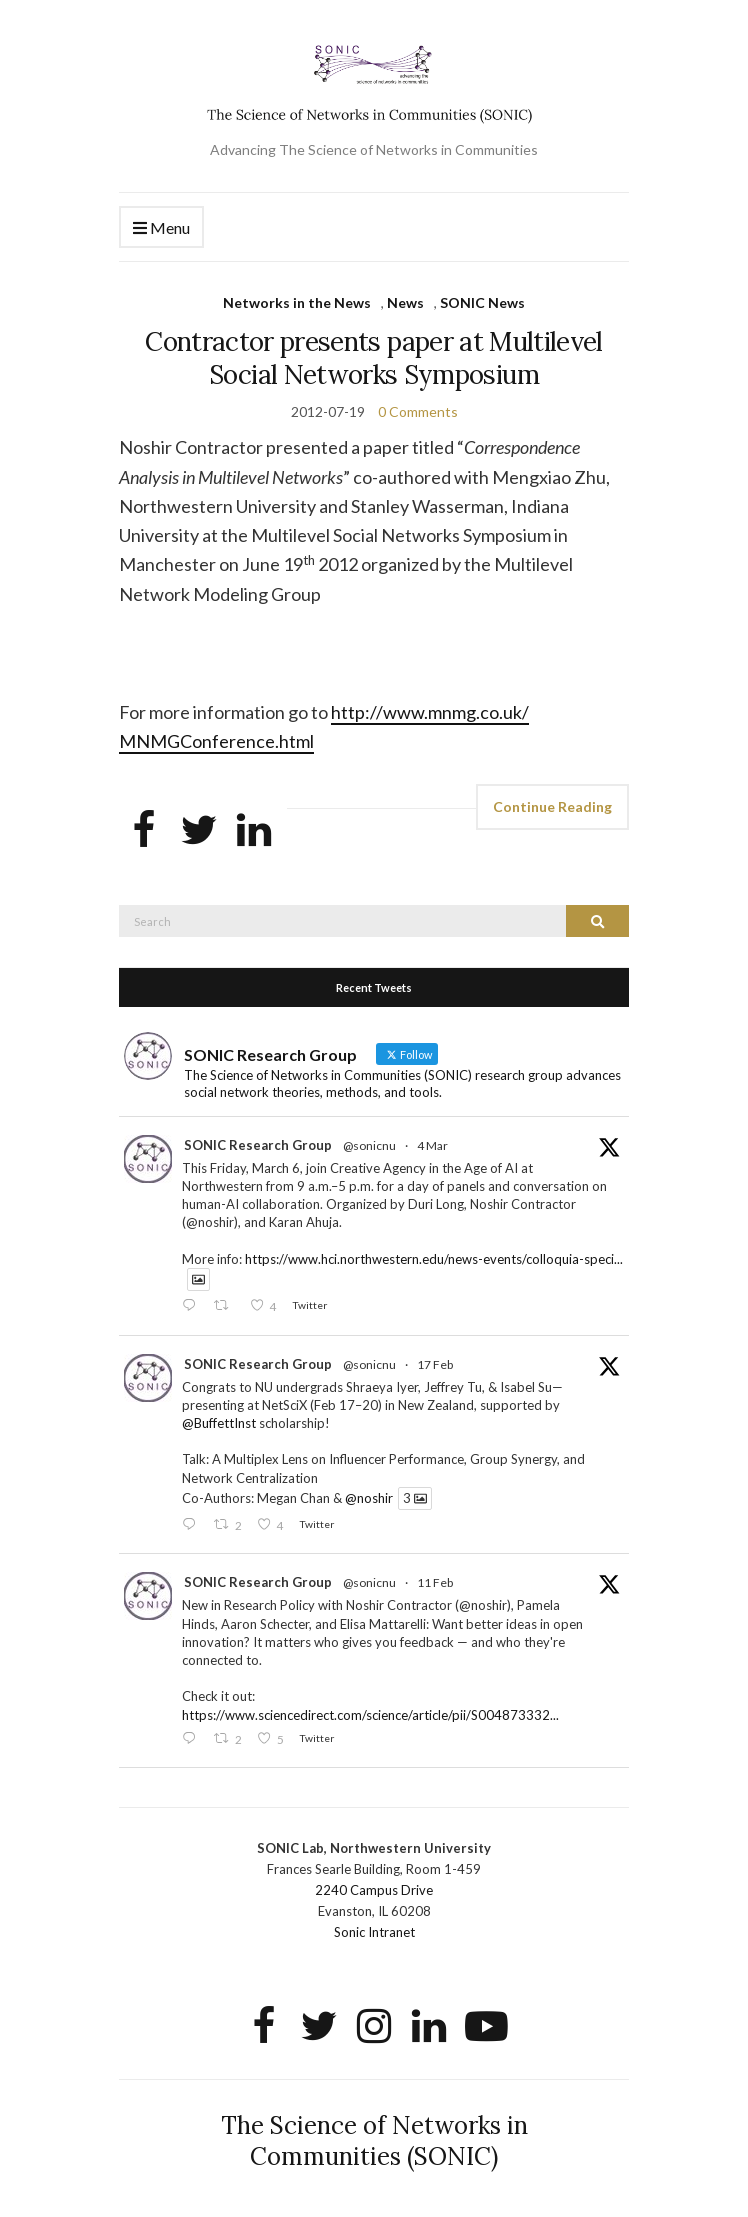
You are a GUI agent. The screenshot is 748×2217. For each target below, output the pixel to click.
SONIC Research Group (258, 1145)
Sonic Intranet (374, 1932)
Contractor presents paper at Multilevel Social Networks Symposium (374, 358)
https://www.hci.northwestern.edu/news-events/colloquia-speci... (434, 1259)
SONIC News (482, 302)
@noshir (369, 1498)
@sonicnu (369, 1145)
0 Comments (418, 411)
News (405, 302)
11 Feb (435, 1582)
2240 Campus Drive (374, 1890)
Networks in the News (297, 302)
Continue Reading (552, 806)
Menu (161, 228)
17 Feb (435, 1364)
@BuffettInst (219, 1423)
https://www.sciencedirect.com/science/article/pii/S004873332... (370, 1715)
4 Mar (432, 1145)
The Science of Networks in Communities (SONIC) (374, 2141)
